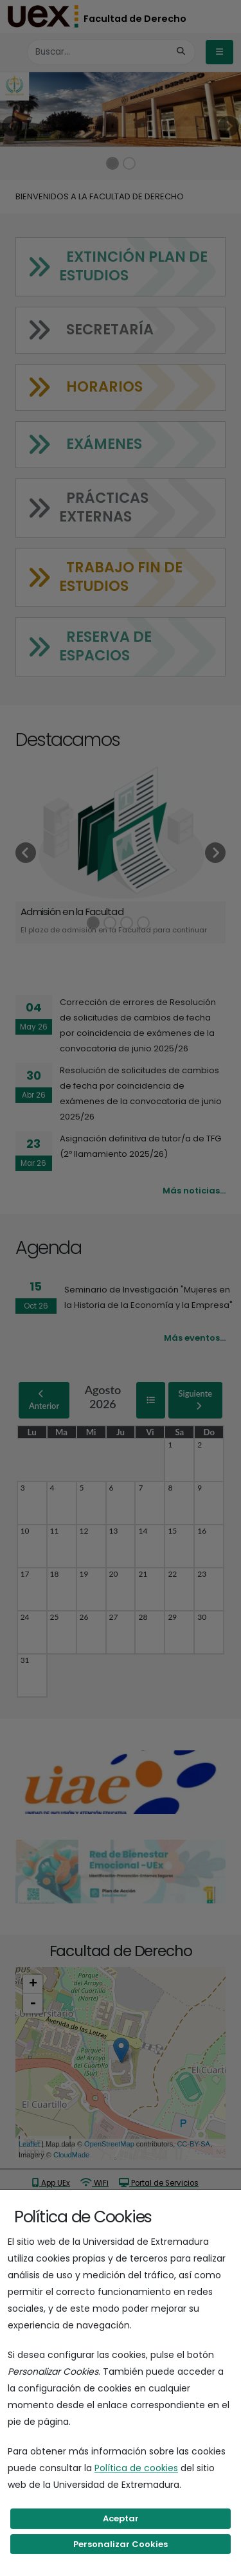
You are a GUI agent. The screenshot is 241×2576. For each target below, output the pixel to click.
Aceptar (121, 2518)
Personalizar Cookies (120, 2544)
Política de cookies (136, 2468)
